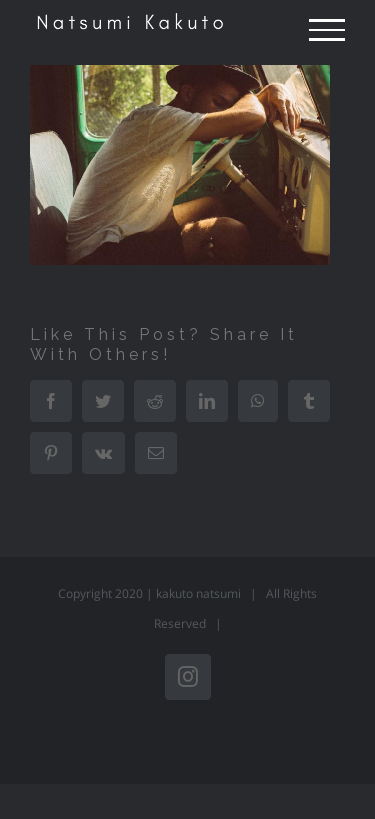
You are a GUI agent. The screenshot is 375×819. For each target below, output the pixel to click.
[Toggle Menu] (327, 30)
